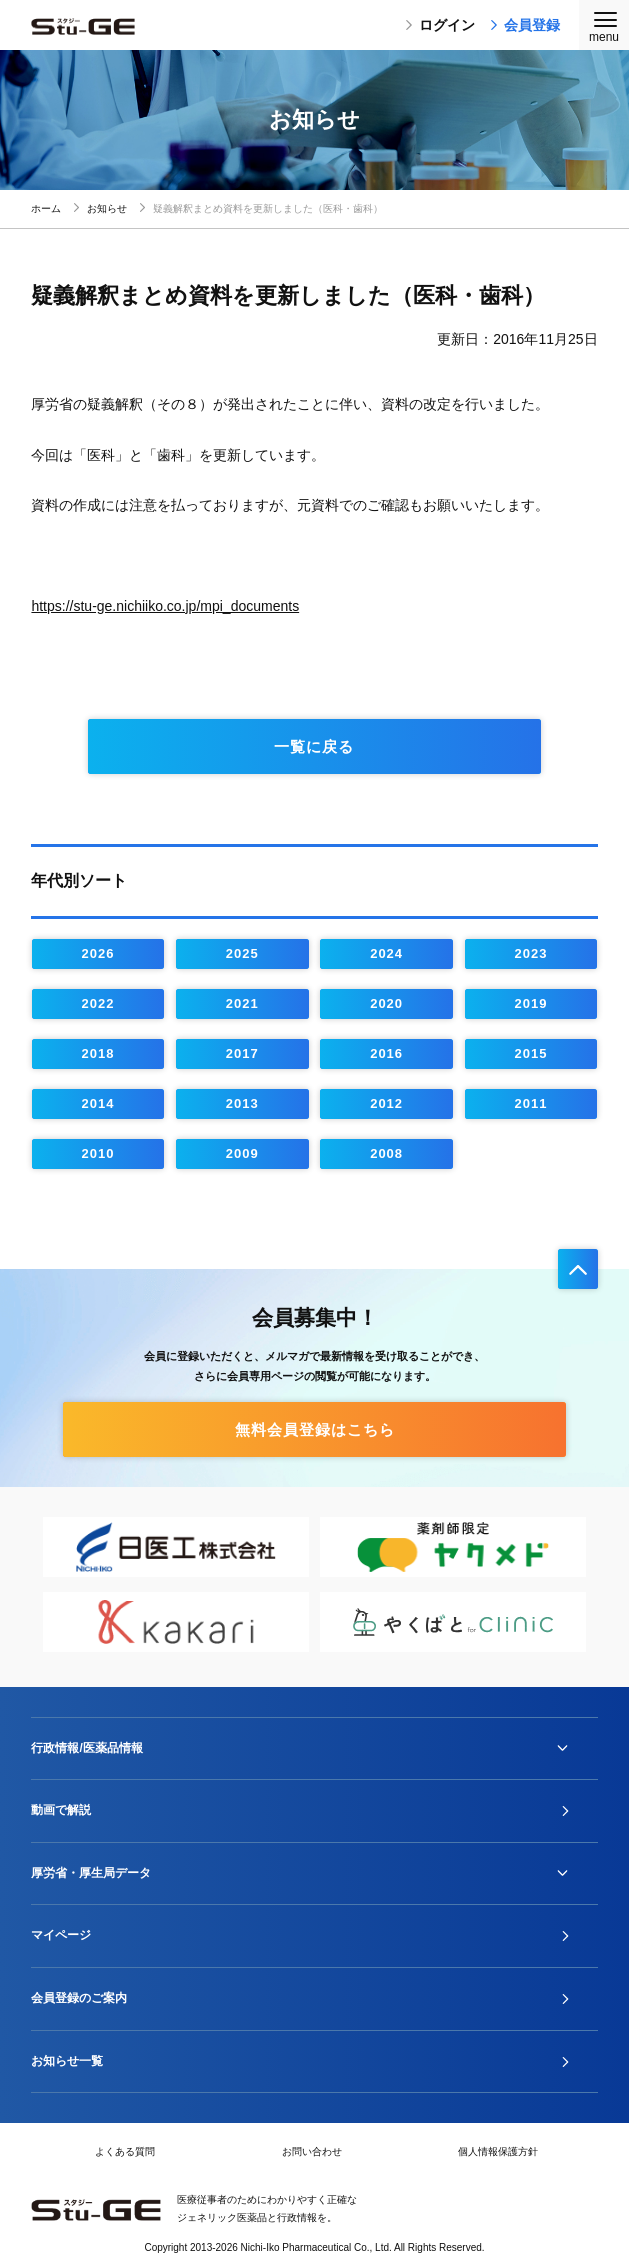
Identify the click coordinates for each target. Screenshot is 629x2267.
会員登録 (525, 25)
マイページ (61, 1935)
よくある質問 (125, 2151)
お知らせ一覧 (67, 2061)
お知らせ (107, 208)
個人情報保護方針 (498, 2151)
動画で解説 (61, 1810)
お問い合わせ (312, 2151)
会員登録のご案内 (79, 1998)
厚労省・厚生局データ (91, 1873)
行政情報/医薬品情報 (86, 1748)
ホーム (46, 208)
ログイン (440, 25)
